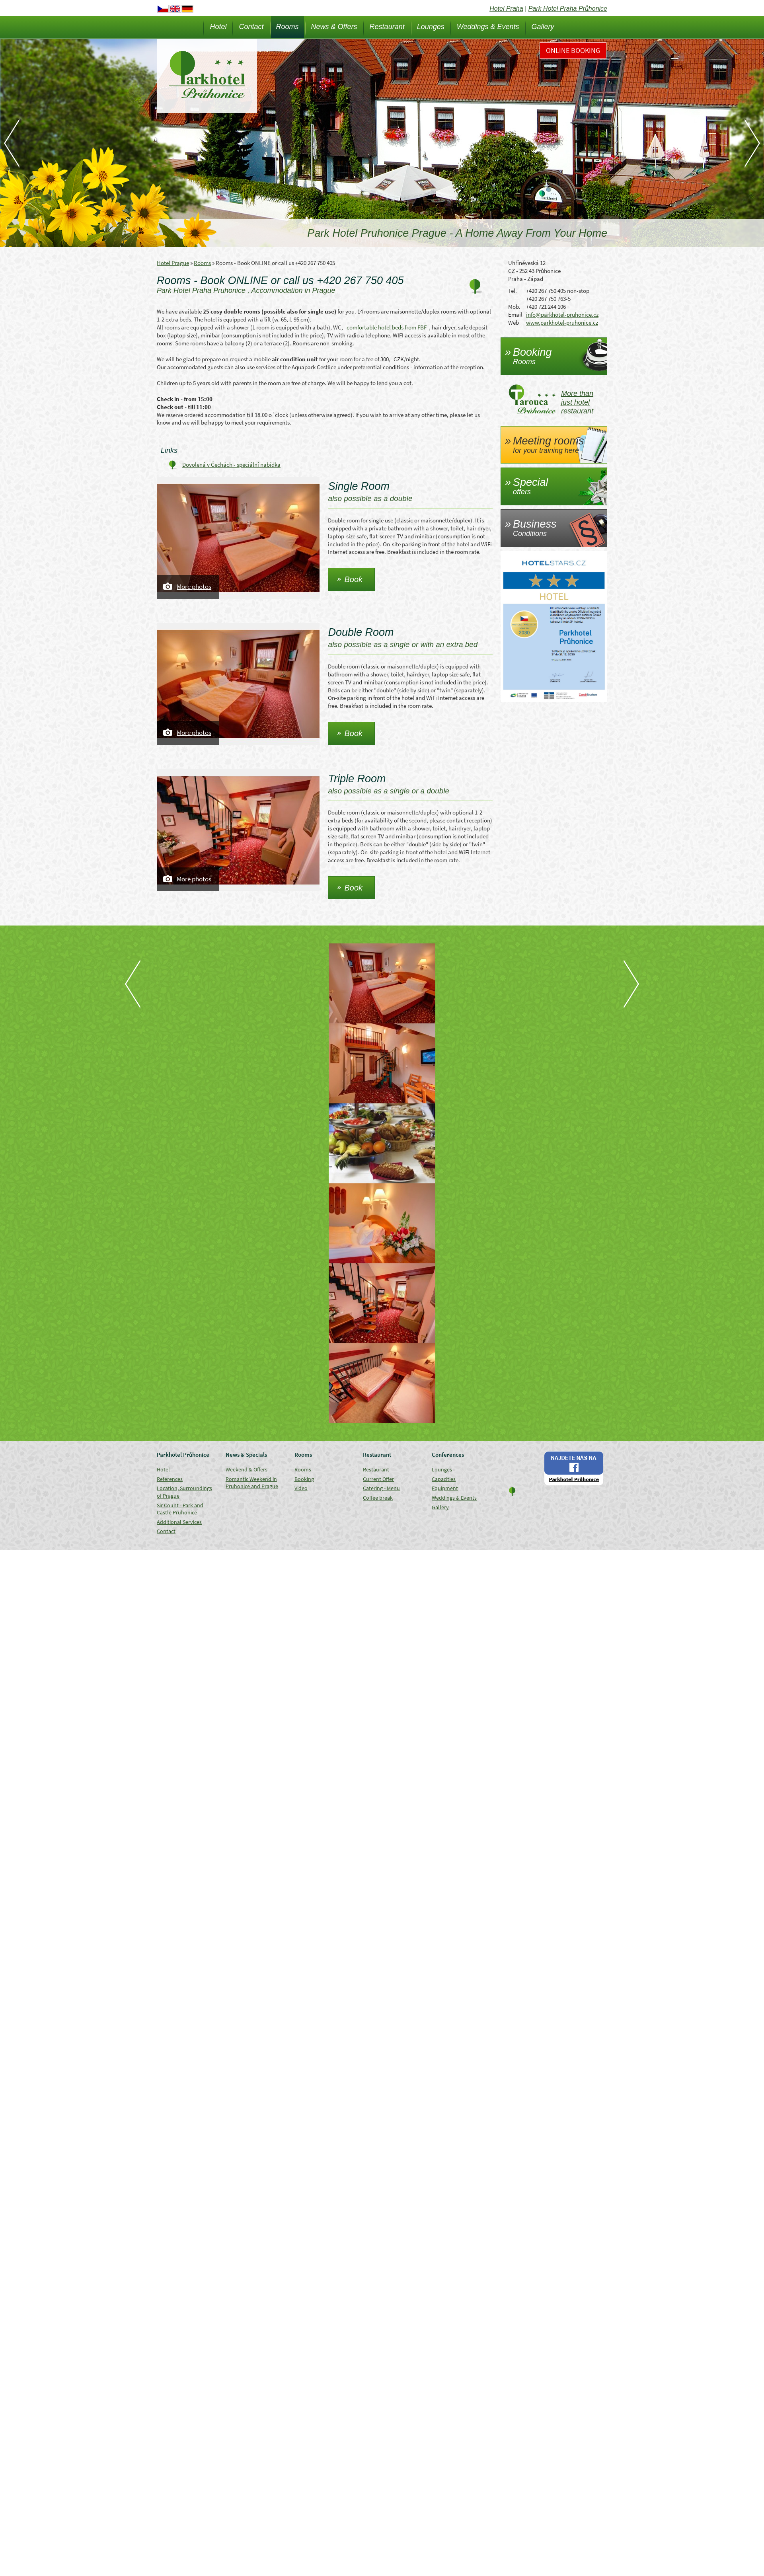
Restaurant (387, 27)
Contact (251, 27)
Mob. (514, 306)
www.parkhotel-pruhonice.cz (562, 322)
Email (515, 314)
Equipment (445, 1488)
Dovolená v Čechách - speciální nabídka (231, 464)
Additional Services (179, 1522)
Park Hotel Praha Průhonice (567, 8)
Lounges (430, 27)
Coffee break (378, 1497)
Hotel (218, 27)
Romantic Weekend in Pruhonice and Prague (252, 1482)
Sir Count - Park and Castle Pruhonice (180, 1509)
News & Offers (334, 27)
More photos (194, 587)
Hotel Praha (506, 8)
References (170, 1479)
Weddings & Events (488, 27)
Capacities (444, 1479)
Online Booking (573, 50)
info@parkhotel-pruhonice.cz (562, 314)
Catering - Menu (381, 1488)
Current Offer (378, 1479)
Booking (304, 1479)
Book (353, 579)
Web (513, 322)
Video (301, 1488)
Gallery (543, 27)
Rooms (287, 27)
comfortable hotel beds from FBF (387, 327)
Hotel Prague (173, 263)
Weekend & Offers (246, 1469)
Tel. (512, 290)
